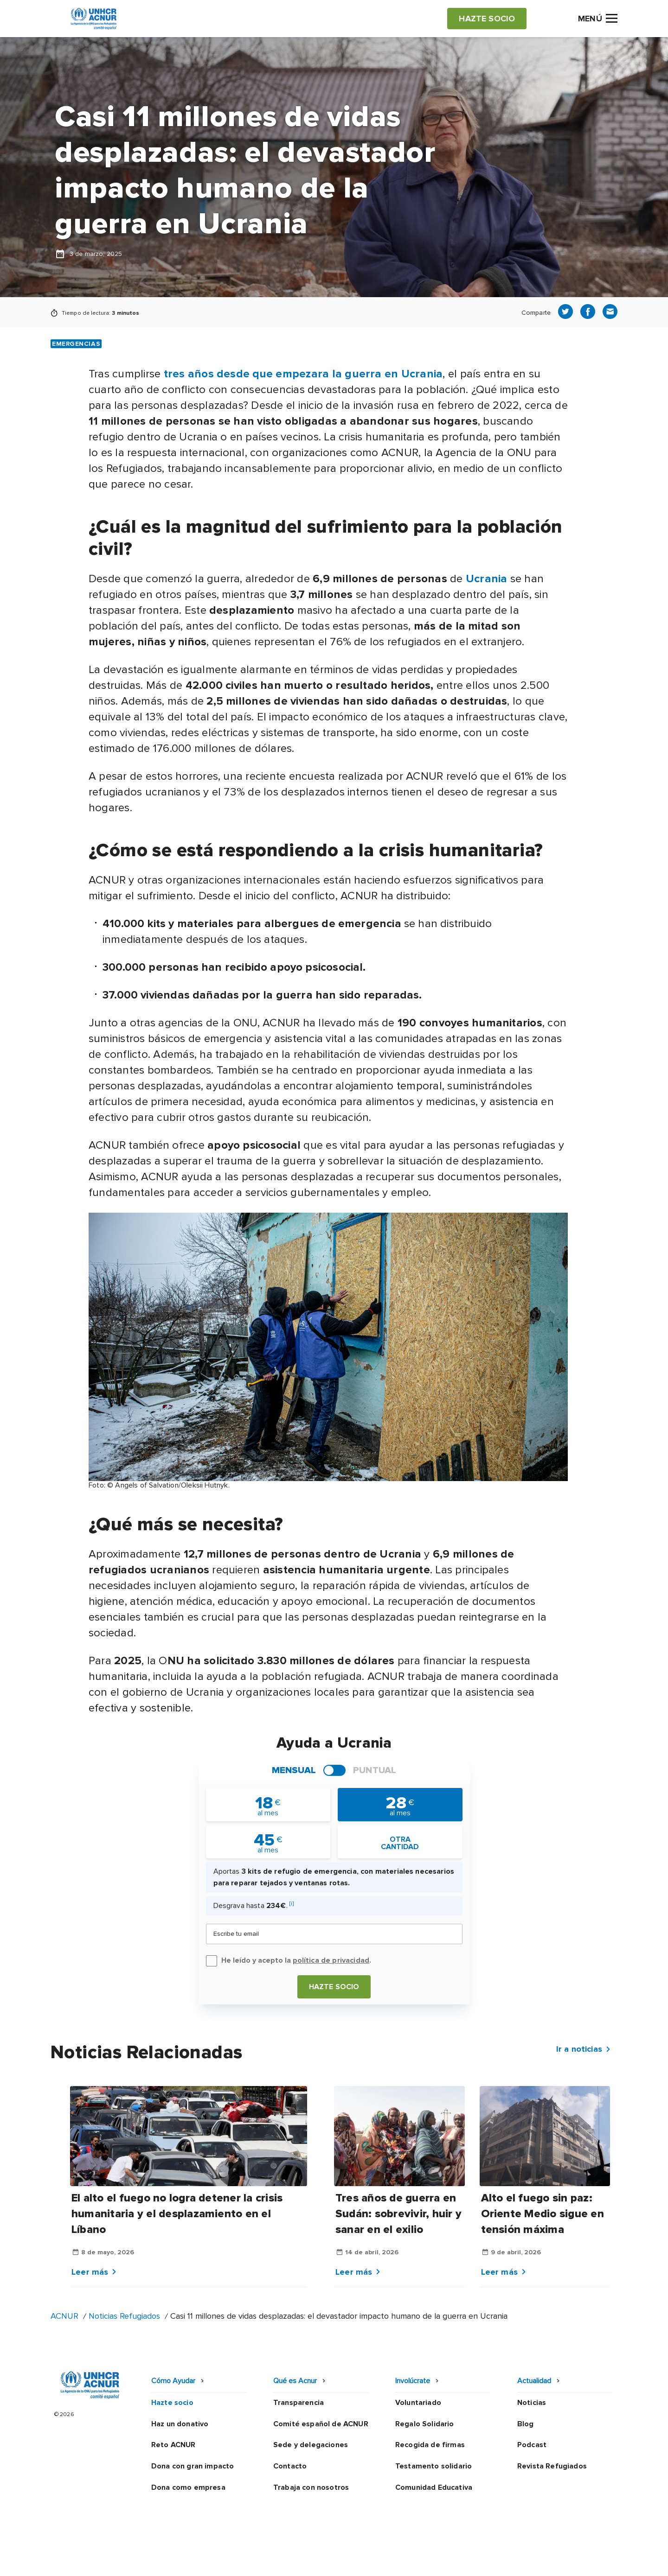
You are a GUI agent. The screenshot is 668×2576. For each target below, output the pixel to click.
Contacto (290, 2466)
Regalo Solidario (424, 2424)
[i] (291, 1903)
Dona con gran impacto (192, 2466)
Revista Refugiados (552, 2466)
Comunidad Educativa (433, 2487)
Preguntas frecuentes (578, 2559)
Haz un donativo (179, 2424)
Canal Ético (455, 2559)
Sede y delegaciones (310, 2444)
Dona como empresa (188, 2487)
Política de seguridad (383, 2559)
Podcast (531, 2444)
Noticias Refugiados (124, 2316)
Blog (525, 2424)
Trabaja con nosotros (311, 2487)
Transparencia (298, 2402)
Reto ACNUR (173, 2444)
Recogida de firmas (430, 2444)
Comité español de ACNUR (320, 2424)
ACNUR (64, 2316)
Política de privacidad (293, 2559)
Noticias (531, 2402)
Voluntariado (418, 2402)
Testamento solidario (433, 2466)
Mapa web (507, 2559)
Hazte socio (334, 1986)
